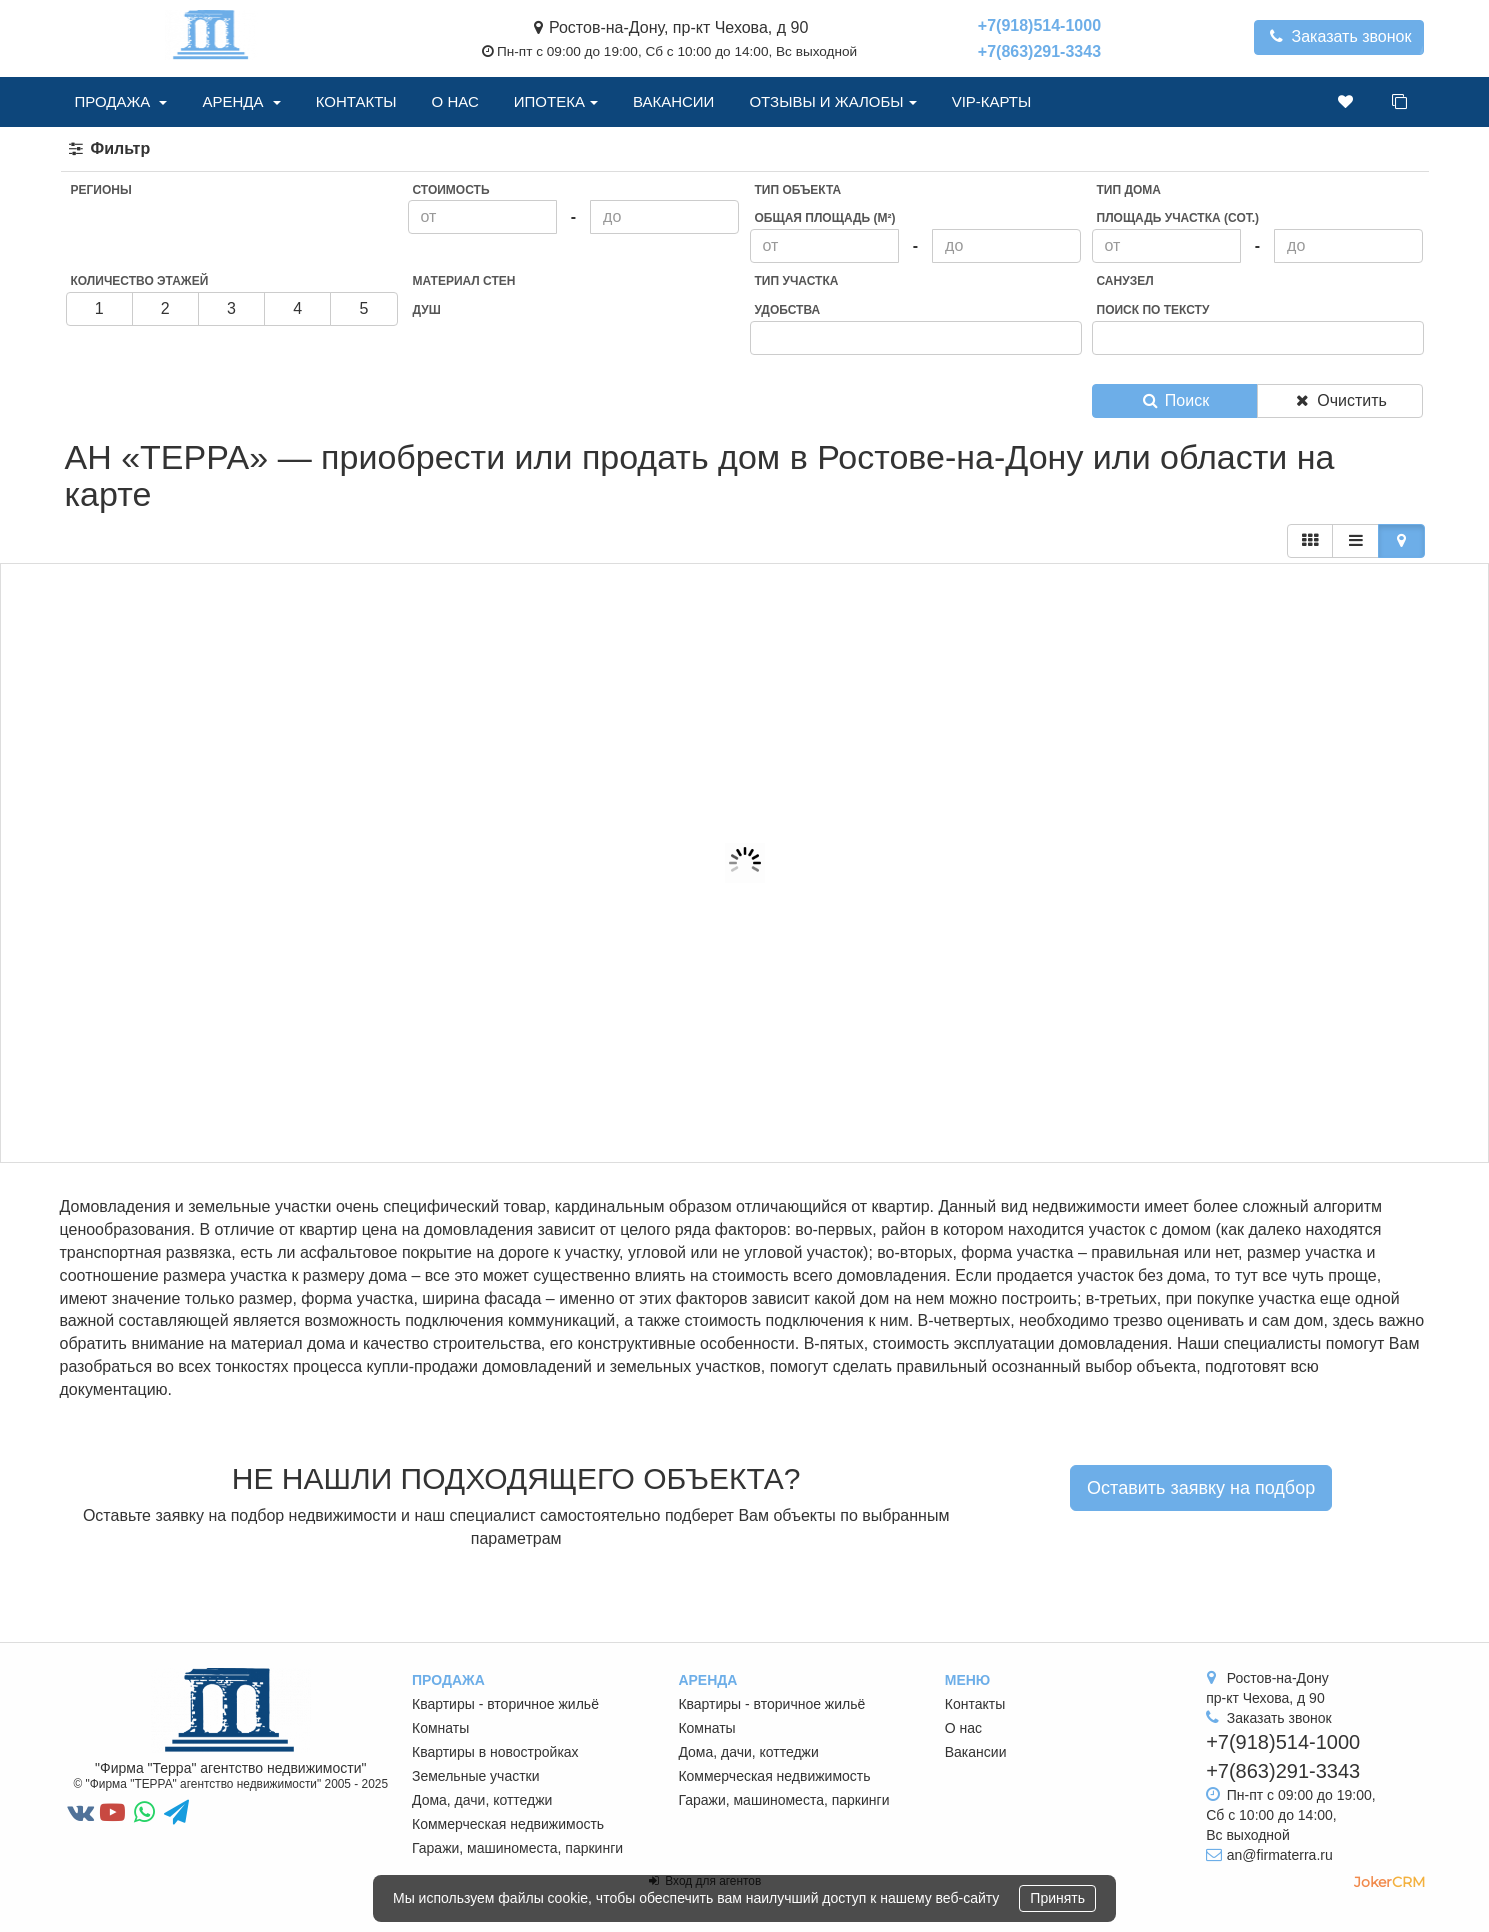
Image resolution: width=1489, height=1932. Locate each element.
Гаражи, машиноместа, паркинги (517, 1848)
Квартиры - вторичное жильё (505, 1704)
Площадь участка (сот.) (1178, 218)
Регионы (101, 190)
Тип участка (797, 281)
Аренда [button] (241, 101)
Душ (427, 310)
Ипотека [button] (556, 101)
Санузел (1125, 281)
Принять (1057, 1898)
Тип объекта (798, 190)
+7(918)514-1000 (1039, 25)
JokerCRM (1389, 1882)
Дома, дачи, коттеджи (482, 1800)
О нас (455, 101)
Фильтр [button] (108, 148)
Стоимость (451, 190)
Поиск (1174, 400)
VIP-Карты (992, 101)
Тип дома (1129, 190)
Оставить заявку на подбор (1201, 1488)
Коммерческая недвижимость (508, 1824)
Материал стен (464, 281)
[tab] (745, 149)
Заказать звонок (1339, 36)
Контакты (356, 101)
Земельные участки (476, 1776)
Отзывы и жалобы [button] (832, 101)
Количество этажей (140, 281)
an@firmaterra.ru (1280, 1855)
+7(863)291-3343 (1039, 51)
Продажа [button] (121, 101)
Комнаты (440, 1728)
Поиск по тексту (1153, 310)
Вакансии (673, 101)
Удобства (788, 310)
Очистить (1339, 400)
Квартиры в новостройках (495, 1752)
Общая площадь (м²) (825, 218)
